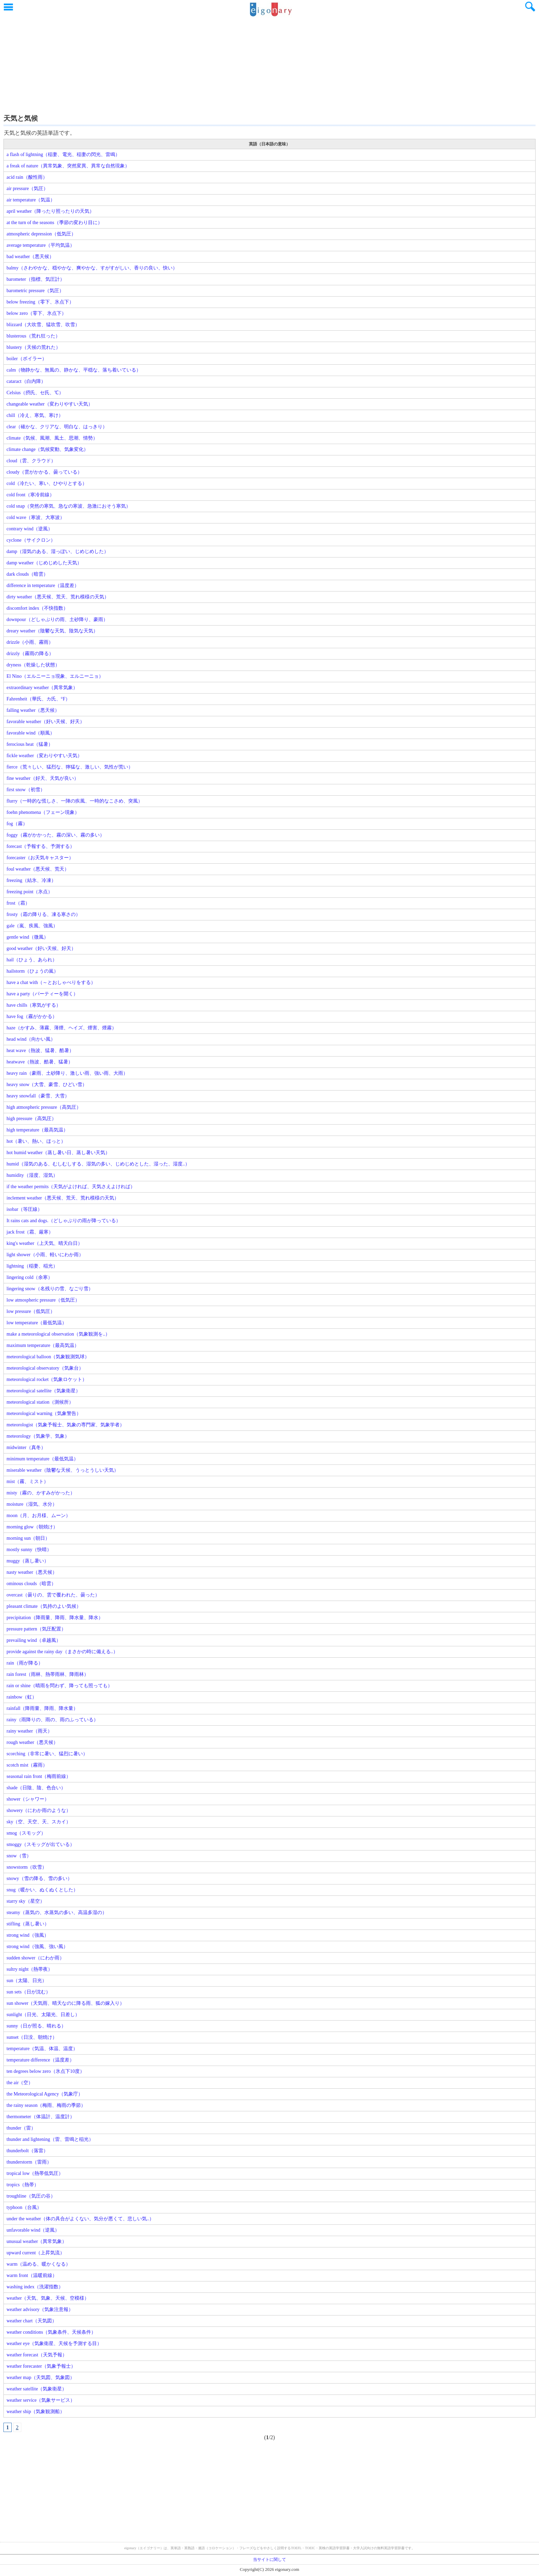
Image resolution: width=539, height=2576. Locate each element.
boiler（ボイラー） (27, 358)
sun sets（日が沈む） (29, 1991)
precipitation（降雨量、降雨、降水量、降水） (55, 1617)
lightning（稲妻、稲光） (32, 1266)
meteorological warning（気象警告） (44, 1413)
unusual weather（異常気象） (37, 2241)
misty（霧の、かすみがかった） (41, 1492)
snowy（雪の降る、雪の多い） (39, 1878)
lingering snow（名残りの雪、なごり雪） (50, 1288)
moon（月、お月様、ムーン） (38, 1515)
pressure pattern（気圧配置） (36, 1629)
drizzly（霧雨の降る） (30, 653)
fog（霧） (17, 823)
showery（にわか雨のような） (39, 1810)
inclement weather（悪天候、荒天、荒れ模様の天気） (63, 1198)
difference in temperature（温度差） (43, 585)
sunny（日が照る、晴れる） (36, 2025)
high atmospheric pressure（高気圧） (44, 1107)
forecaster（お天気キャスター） (40, 857)
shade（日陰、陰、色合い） (36, 1787)
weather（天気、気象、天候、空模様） (48, 2298)
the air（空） (20, 2082)
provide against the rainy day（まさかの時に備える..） (62, 1651)
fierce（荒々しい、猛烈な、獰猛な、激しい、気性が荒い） (70, 767)
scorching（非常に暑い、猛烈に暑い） (47, 1753)
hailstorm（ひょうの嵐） (32, 971)
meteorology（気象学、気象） (38, 1436)
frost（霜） (18, 903)
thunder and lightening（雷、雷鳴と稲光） (50, 2139)
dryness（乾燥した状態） (33, 664)
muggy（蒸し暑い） (28, 1560)
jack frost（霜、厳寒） (30, 1232)
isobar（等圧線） (24, 1209)
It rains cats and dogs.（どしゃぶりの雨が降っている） (64, 1220)
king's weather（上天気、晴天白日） (44, 1243)
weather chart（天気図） (32, 2320)
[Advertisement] (269, 64)
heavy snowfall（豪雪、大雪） (38, 1095)
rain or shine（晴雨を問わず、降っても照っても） (59, 1685)
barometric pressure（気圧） (35, 290)
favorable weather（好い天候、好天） (46, 721)
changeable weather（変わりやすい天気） (50, 404)
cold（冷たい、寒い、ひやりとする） (47, 483)
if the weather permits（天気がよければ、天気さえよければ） (71, 1186)
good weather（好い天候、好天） (41, 948)
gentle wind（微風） (27, 937)
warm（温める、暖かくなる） (38, 2264)
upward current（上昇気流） (36, 2252)
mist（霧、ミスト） (27, 1481)
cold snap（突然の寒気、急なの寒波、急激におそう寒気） (69, 506)
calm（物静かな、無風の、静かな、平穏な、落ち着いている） (74, 370)
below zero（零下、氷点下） (36, 313)
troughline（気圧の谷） (31, 2196)
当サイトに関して (269, 2559)
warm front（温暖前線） (32, 2275)
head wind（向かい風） (31, 1039)
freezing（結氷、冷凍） (31, 880)
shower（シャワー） (28, 1799)
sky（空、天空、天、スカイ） (39, 1821)
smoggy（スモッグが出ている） (41, 1844)
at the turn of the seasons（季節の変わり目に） (54, 222)
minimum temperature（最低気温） (42, 1458)
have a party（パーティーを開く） (42, 993)
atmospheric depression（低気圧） (41, 233)
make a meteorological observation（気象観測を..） (58, 1334)
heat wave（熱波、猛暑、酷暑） (40, 1050)
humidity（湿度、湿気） (32, 1175)
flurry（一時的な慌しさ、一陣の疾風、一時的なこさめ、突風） (75, 801)
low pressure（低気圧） (31, 1311)
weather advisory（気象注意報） (40, 2309)
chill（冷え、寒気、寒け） (35, 415)
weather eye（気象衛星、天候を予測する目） (54, 2343)
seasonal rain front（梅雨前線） (39, 1776)
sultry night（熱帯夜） (30, 1969)
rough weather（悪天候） (32, 1742)
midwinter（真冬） (26, 1447)
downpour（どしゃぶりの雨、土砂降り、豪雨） (57, 619)
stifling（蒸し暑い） (28, 1923)
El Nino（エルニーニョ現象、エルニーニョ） (55, 676)
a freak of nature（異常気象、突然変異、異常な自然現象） (68, 165)
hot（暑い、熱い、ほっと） (36, 1141)
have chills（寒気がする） (34, 1005)
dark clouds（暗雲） (27, 574)
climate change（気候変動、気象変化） (47, 449)
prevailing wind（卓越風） (34, 1640)
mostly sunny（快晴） (29, 1549)
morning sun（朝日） (28, 1538)
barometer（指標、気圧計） (36, 279)
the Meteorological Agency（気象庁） (45, 2094)
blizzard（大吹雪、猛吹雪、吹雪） (43, 324)
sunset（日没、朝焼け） (32, 2037)
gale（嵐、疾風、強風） (32, 925)
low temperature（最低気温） (37, 1322)
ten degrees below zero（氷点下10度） (46, 2071)
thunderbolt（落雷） (27, 2150)
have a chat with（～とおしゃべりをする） (51, 982)
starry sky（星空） (26, 1901)
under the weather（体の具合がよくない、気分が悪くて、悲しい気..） (80, 2218)
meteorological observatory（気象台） (45, 1368)
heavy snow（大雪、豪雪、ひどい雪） (47, 1084)
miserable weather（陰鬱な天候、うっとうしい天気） (63, 1470)
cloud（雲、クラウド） (31, 460)
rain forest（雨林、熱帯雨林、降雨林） (48, 1674)
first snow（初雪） (26, 789)
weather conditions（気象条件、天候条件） (51, 2332)
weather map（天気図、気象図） (41, 2377)
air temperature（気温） (31, 199)
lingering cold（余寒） (30, 1277)
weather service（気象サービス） (41, 2400)
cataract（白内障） (26, 381)
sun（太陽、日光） (27, 1980)
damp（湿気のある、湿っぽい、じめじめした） (58, 551)
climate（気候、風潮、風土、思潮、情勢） (52, 438)
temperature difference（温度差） (40, 2060)
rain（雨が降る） (25, 1663)
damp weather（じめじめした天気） (44, 562)
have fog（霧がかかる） (32, 1016)
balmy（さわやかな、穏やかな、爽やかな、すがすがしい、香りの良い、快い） (92, 267)
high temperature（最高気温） (37, 1129)
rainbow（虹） (22, 1697)
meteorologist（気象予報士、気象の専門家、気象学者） (65, 1424)
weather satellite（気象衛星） (37, 2388)
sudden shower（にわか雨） (35, 1957)
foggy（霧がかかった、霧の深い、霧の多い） (55, 835)
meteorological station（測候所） (40, 1402)
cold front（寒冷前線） (30, 494)
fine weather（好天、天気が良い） (43, 778)
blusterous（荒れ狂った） (33, 336)
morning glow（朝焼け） (32, 1526)
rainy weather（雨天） (29, 1731)
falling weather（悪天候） (33, 710)
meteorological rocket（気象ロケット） (47, 1379)
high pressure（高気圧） (31, 1118)
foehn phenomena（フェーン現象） (43, 812)
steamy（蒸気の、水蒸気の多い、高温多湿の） (57, 1912)
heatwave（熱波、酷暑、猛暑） (40, 1061)
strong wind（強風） (28, 1935)
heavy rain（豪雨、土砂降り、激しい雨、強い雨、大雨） (67, 1073)
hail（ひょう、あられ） (32, 959)
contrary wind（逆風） (30, 528)
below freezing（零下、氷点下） (40, 302)
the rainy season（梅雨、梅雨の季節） (46, 2105)
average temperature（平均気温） (41, 245)
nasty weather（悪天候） (32, 1572)
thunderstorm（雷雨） (29, 2162)
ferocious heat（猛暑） (30, 744)
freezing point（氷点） (30, 891)
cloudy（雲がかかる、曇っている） (44, 472)
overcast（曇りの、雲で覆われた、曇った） (53, 1594)
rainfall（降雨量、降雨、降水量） (42, 1708)
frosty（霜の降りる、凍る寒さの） (43, 914)
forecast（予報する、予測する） (41, 846)
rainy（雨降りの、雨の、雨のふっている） (52, 1719)
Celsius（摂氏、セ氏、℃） (35, 392)
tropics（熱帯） (23, 2184)
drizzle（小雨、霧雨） (30, 642)
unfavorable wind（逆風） (33, 2230)
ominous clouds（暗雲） (31, 1583)
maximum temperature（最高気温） (43, 1345)
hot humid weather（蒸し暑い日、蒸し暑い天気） (58, 1152)
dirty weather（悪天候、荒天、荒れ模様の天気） (58, 596)
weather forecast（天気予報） (37, 2354)
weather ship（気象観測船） (36, 2411)
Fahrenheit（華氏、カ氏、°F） (38, 698)
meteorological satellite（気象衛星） (43, 1390)
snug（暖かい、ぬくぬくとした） (42, 1889)
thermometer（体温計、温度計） (41, 2116)
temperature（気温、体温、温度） (42, 2048)
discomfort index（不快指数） (37, 608)
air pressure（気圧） (27, 188)
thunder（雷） (21, 2128)
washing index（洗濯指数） (35, 2286)
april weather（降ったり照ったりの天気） (50, 211)
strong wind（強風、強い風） (37, 1946)
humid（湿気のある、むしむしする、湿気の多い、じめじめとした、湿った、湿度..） (98, 1164)
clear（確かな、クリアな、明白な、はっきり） (57, 426)
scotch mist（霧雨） (27, 1765)
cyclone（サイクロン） (31, 540)
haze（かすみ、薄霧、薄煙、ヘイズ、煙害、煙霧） (62, 1027)
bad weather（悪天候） (30, 256)
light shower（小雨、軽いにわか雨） (45, 1254)
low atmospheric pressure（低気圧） (43, 1300)
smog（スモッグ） (26, 1833)
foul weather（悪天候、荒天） (38, 869)
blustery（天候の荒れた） (33, 347)
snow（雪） (19, 1855)
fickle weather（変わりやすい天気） (44, 755)
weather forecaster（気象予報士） (41, 2366)
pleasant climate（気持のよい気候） (44, 1606)
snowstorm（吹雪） (27, 1867)
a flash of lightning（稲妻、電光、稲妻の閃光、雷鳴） (63, 154)
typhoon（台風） (24, 2207)
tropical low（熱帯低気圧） (35, 2173)
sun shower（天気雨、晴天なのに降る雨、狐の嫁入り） (65, 2003)
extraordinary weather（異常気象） (42, 687)
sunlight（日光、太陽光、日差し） (43, 2014)
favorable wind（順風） (31, 733)
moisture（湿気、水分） (32, 1504)
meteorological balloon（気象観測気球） (48, 1356)
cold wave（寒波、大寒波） (36, 517)
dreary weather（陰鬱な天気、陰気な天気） (52, 630)
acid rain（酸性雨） (27, 177)
